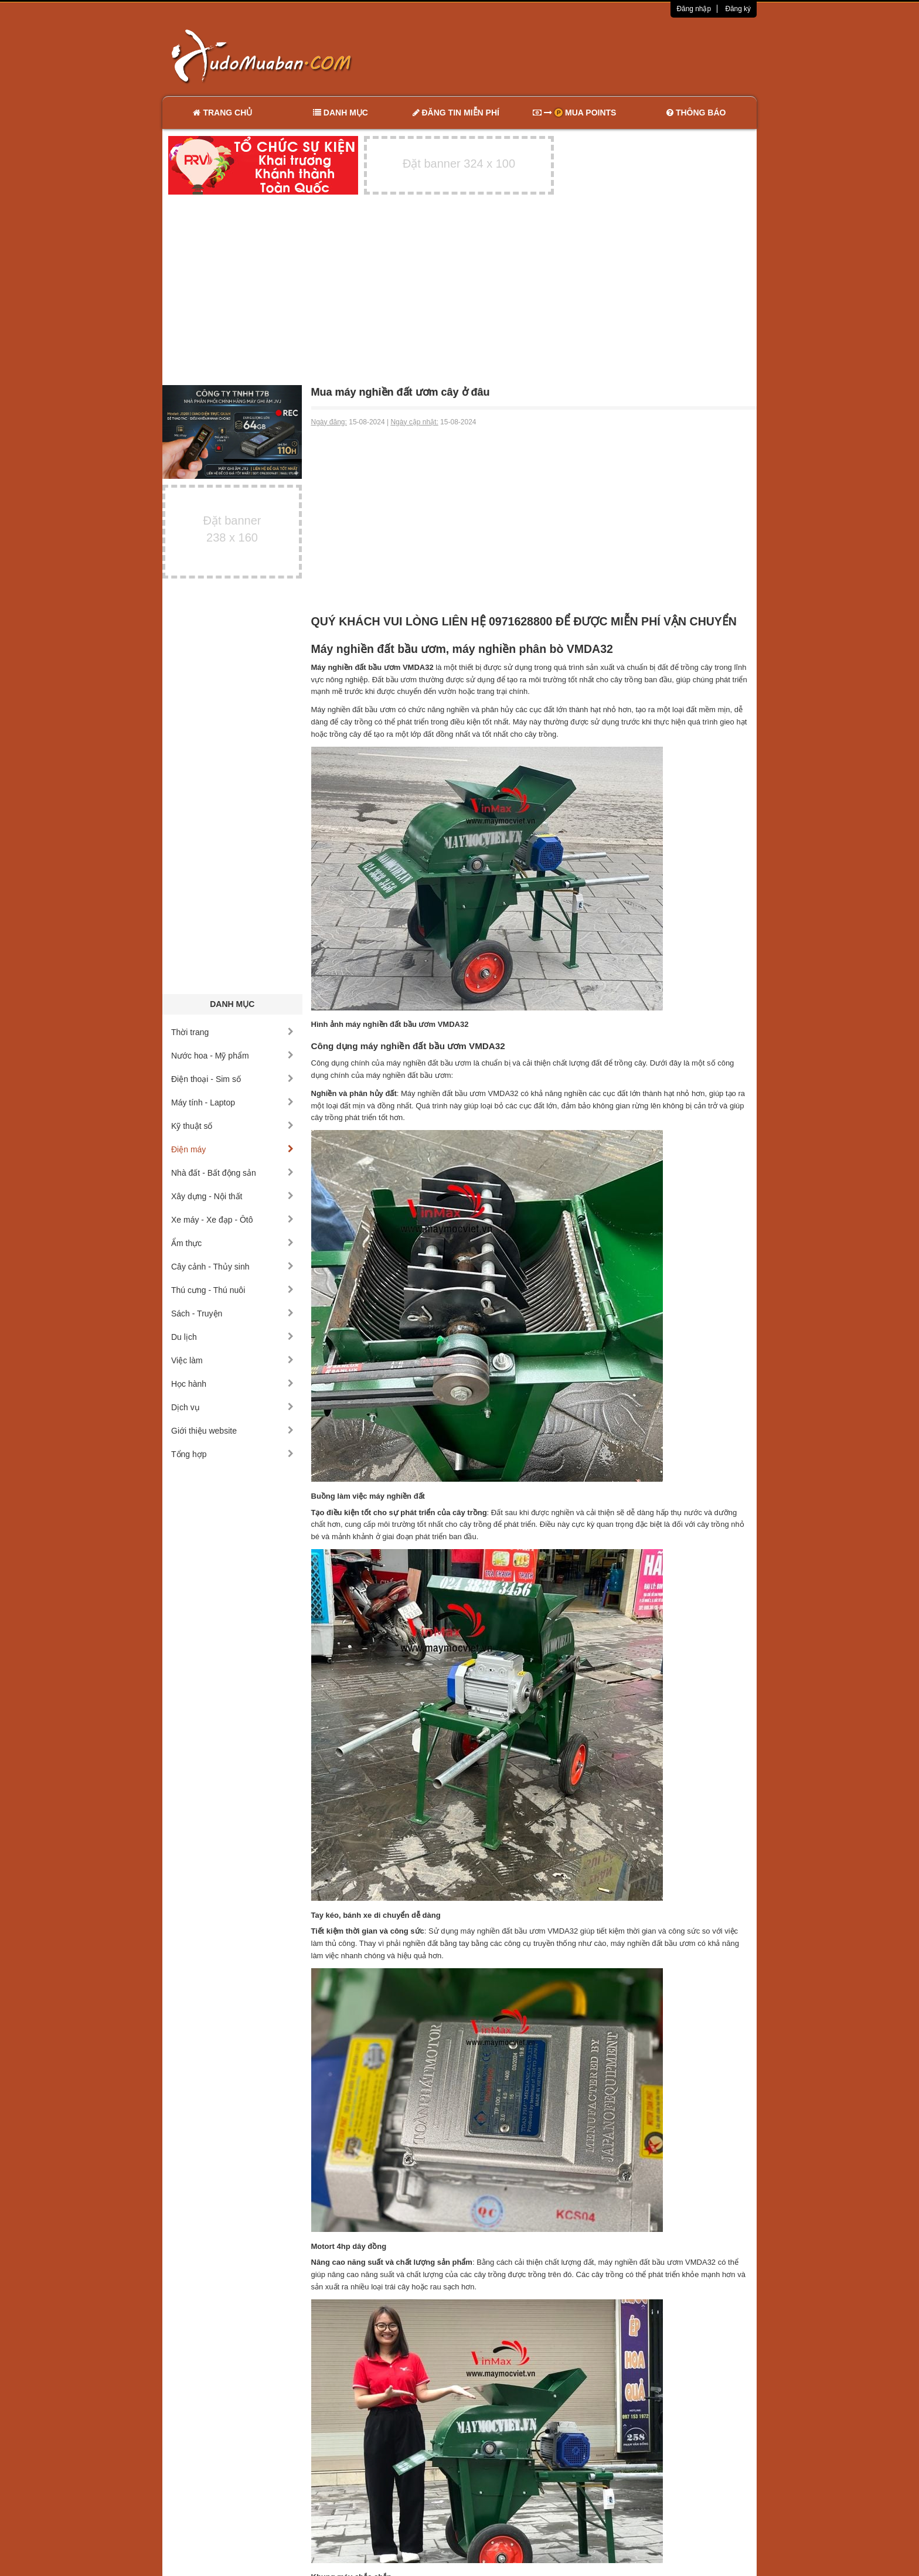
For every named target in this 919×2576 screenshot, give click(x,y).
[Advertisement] (583, 56)
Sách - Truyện (232, 1313)
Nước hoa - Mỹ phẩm (232, 1055)
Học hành (232, 1384)
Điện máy (232, 1149)
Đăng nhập (693, 9)
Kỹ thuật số (232, 1126)
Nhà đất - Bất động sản (232, 1173)
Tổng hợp (232, 1454)
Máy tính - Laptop (232, 1102)
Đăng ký (738, 9)
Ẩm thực (232, 1243)
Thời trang (232, 1032)
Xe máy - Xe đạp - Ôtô (232, 1219)
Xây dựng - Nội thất (232, 1196)
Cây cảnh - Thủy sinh (232, 1266)
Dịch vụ (232, 1407)
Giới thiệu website (232, 1430)
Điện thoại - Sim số (232, 1079)
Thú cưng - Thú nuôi (232, 1290)
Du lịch (232, 1337)
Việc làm (232, 1360)
